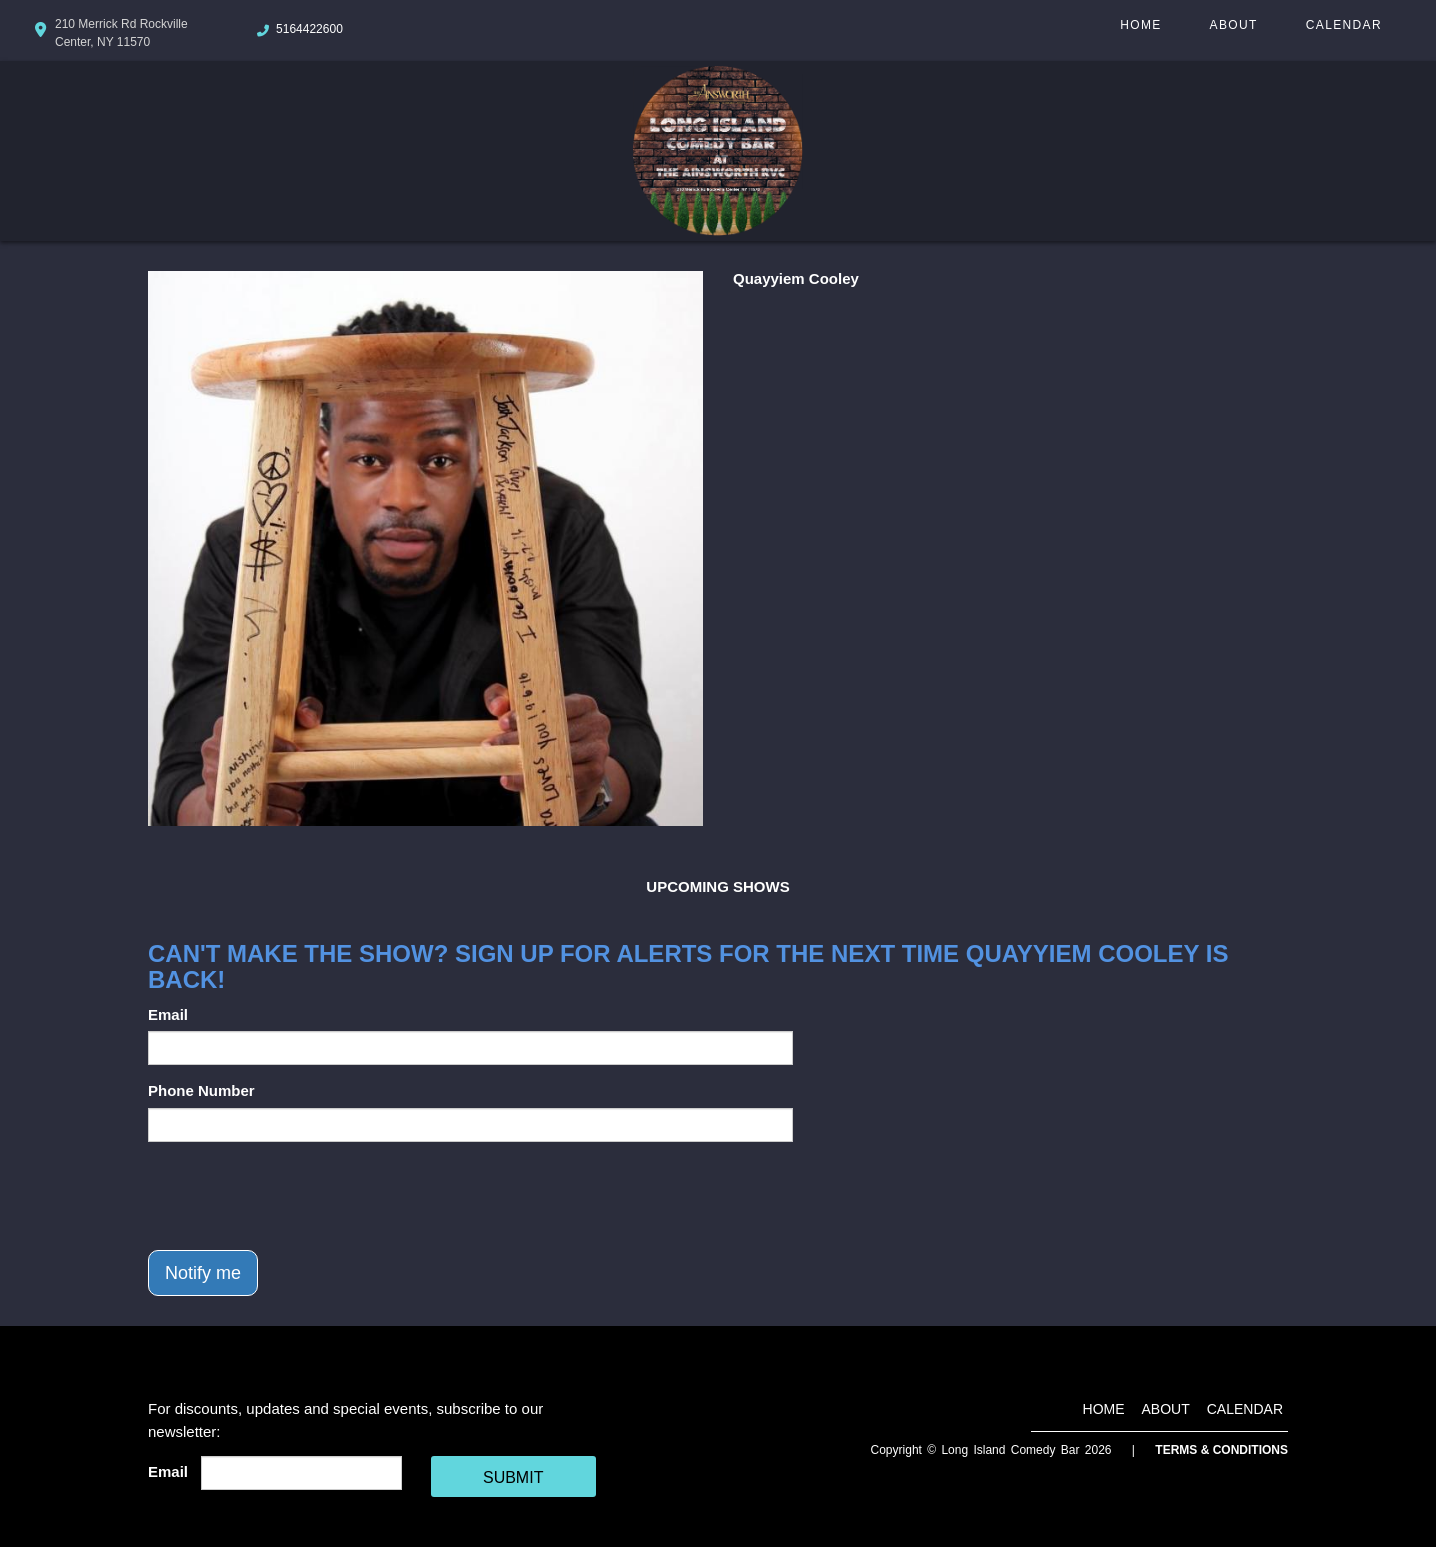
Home (1140, 25)
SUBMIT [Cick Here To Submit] (513, 1477)
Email (168, 1014)
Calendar (1344, 25)
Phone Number (201, 1090)
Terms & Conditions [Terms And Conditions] (1221, 1450)
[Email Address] (301, 1473)
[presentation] (300, 1196)
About (1234, 25)
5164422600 (309, 29)
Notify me (203, 1273)
